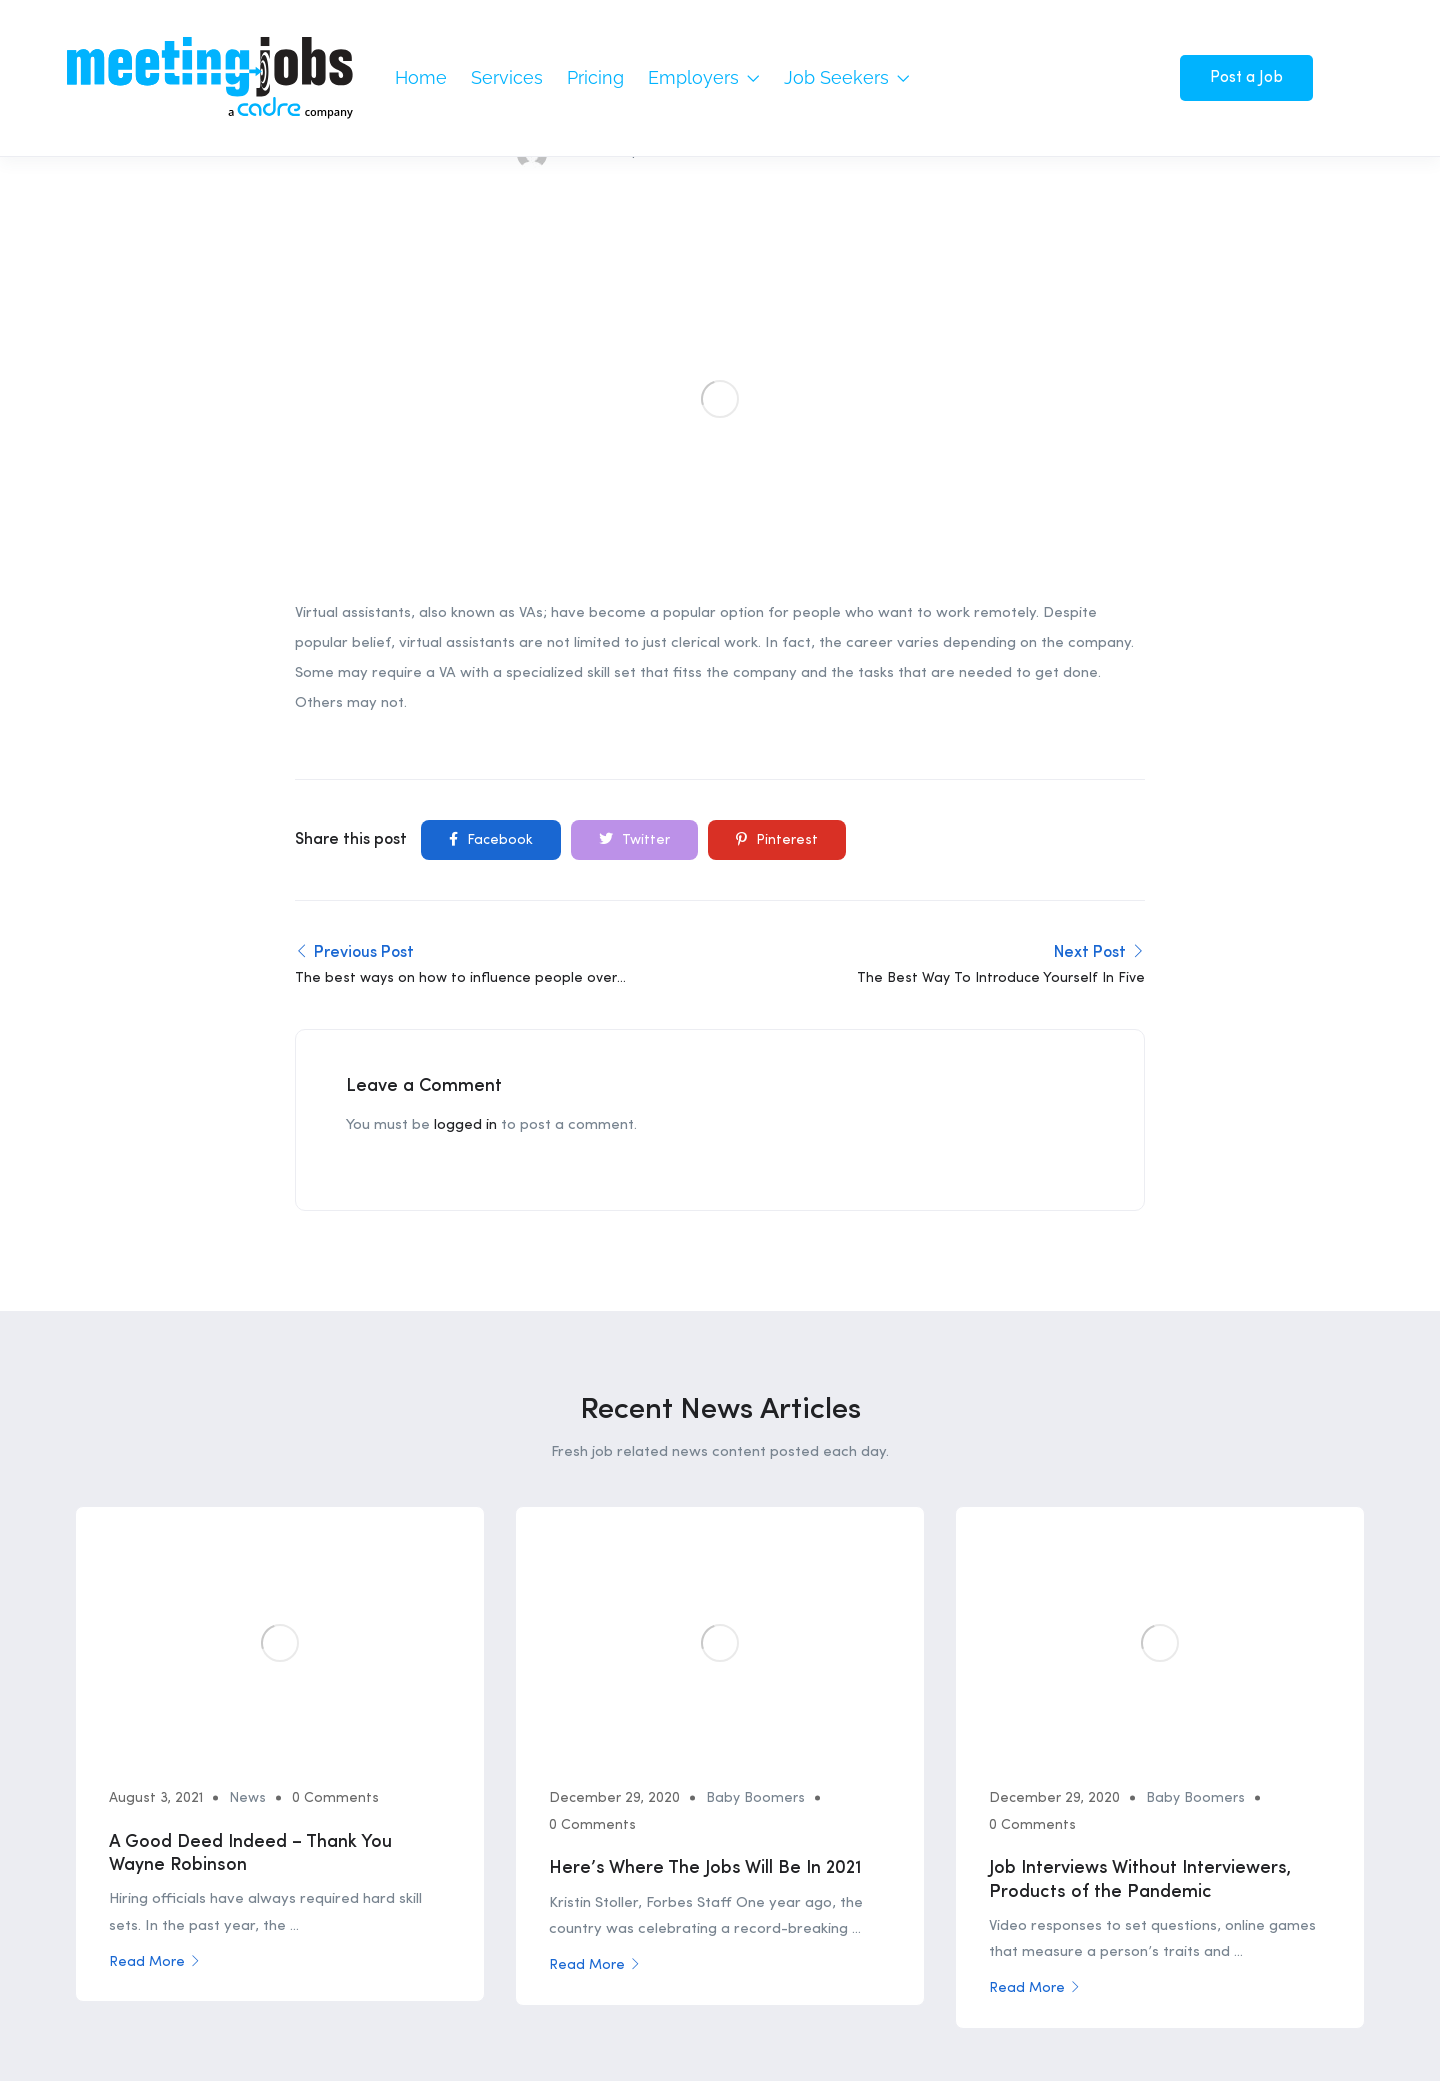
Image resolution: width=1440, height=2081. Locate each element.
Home (421, 77)
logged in (465, 773)
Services (507, 77)
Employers (704, 77)
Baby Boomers (757, 1445)
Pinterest (777, 486)
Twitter (634, 486)
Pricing (595, 77)
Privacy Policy (1319, 1903)
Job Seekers (847, 77)
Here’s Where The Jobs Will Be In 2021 (707, 1515)
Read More (157, 1609)
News (249, 1445)
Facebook (491, 486)
